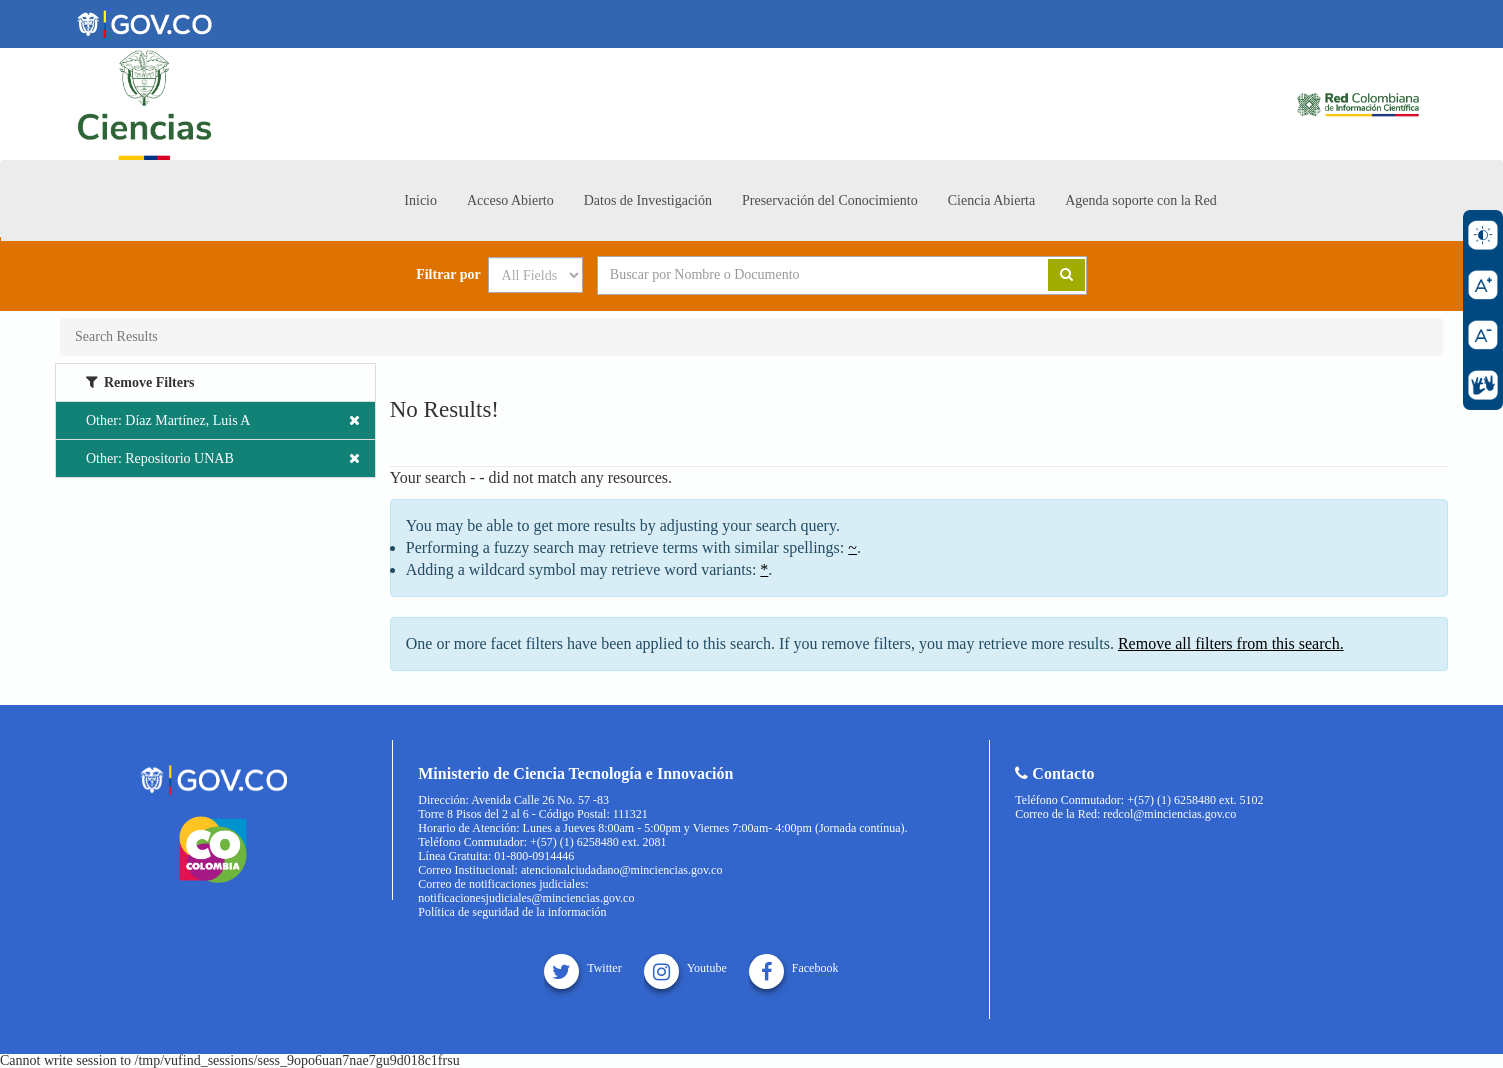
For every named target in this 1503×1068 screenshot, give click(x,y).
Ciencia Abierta (991, 200)
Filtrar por (448, 275)
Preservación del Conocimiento (830, 200)
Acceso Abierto (510, 200)
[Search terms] (798, 275)
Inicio (420, 200)
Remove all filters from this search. (1231, 643)
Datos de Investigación (648, 200)
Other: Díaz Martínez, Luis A (223, 420)
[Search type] (535, 275)
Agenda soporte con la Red (1141, 200)
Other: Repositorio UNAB (223, 458)
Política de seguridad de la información (512, 912)
